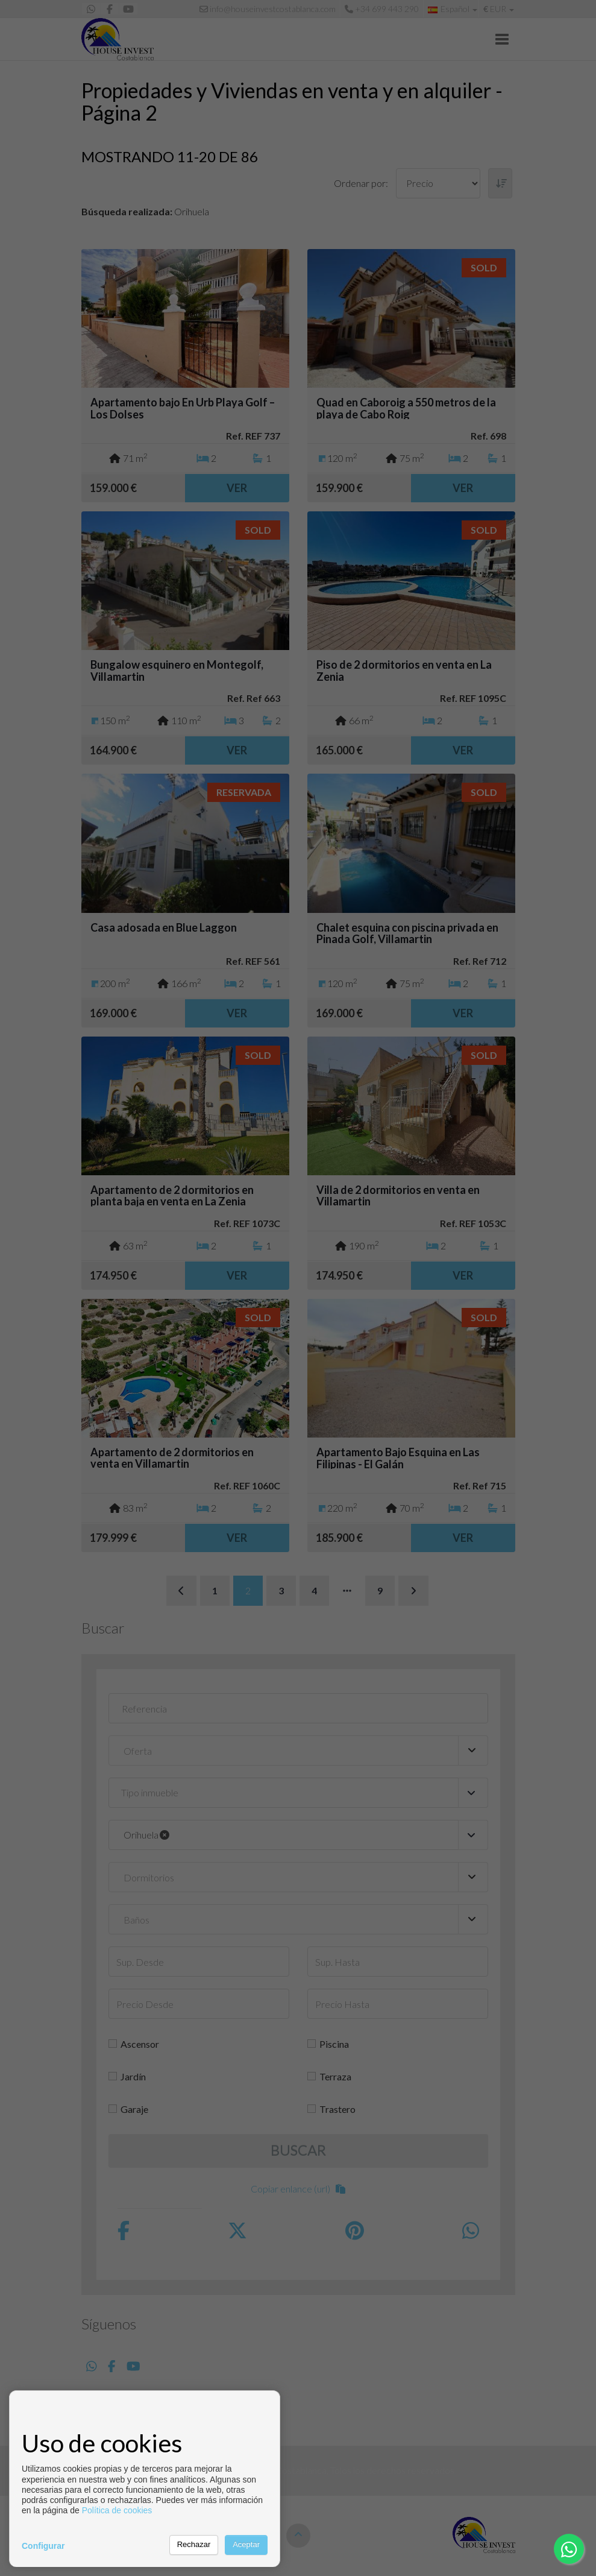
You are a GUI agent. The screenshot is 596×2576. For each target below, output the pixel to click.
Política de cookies (117, 2510)
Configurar (43, 2546)
